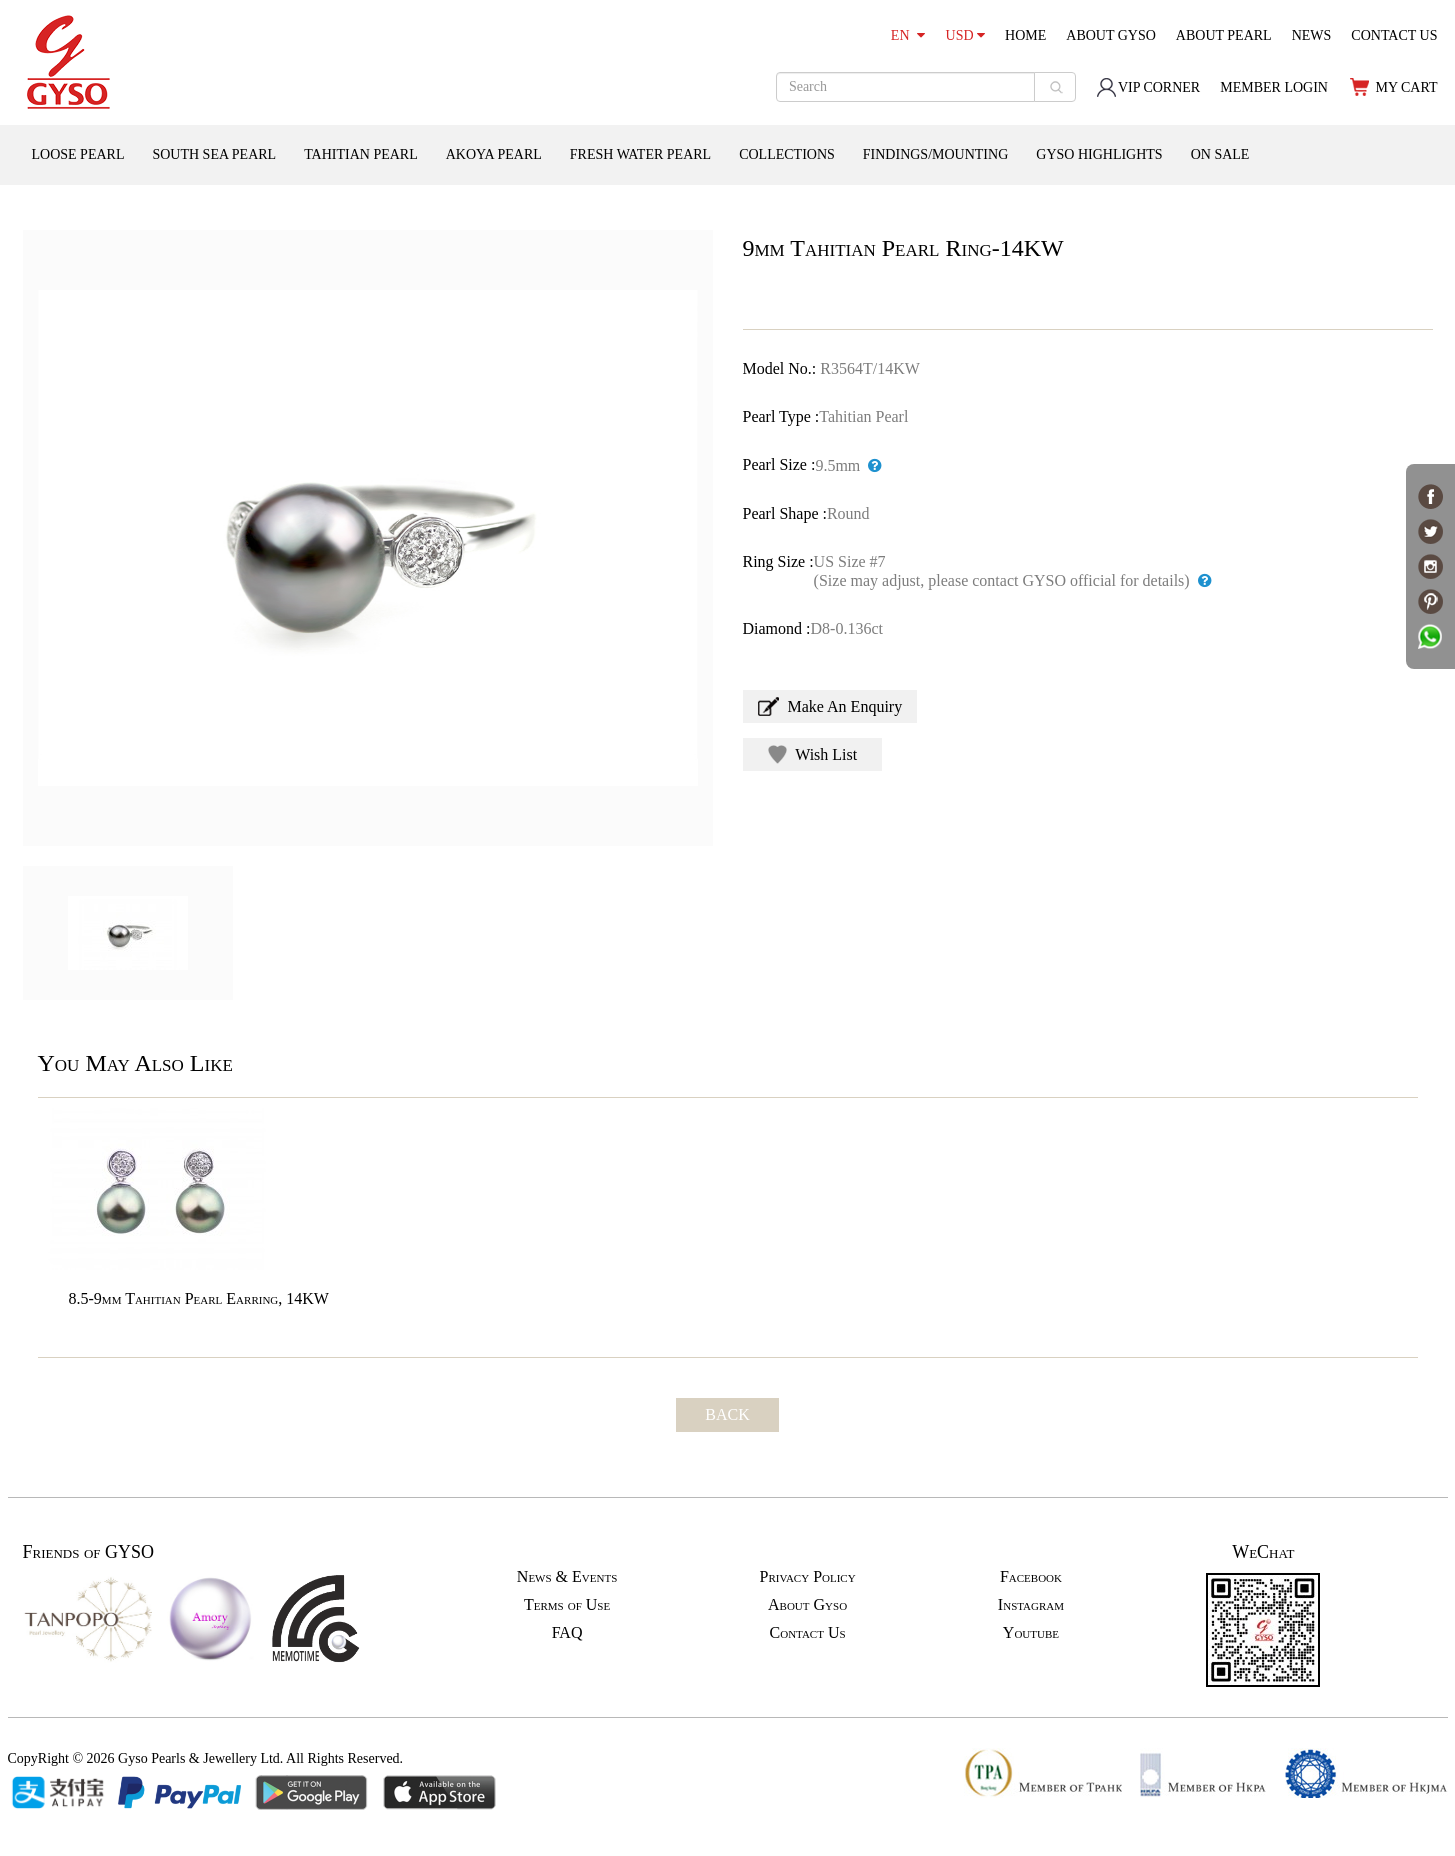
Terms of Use (567, 1604)
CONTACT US (1394, 35)
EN (908, 35)
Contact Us (808, 1632)
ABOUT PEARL (1224, 35)
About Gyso (807, 1604)
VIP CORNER (1148, 87)
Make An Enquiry (830, 706)
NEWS (1312, 35)
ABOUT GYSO (1111, 35)
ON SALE (1220, 154)
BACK (727, 1414)
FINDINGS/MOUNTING (935, 154)
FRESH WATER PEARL (640, 154)
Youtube (1031, 1632)
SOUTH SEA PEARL (214, 154)
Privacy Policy (807, 1576)
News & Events (567, 1576)
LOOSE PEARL (78, 154)
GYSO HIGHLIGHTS (1099, 154)
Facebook (1031, 1576)
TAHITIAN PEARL (361, 154)
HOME (1025, 35)
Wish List (813, 754)
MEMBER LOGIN (1274, 87)
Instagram (1031, 1604)
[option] (368, 538)
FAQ (567, 1632)
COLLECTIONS (787, 154)
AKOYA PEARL (494, 154)
